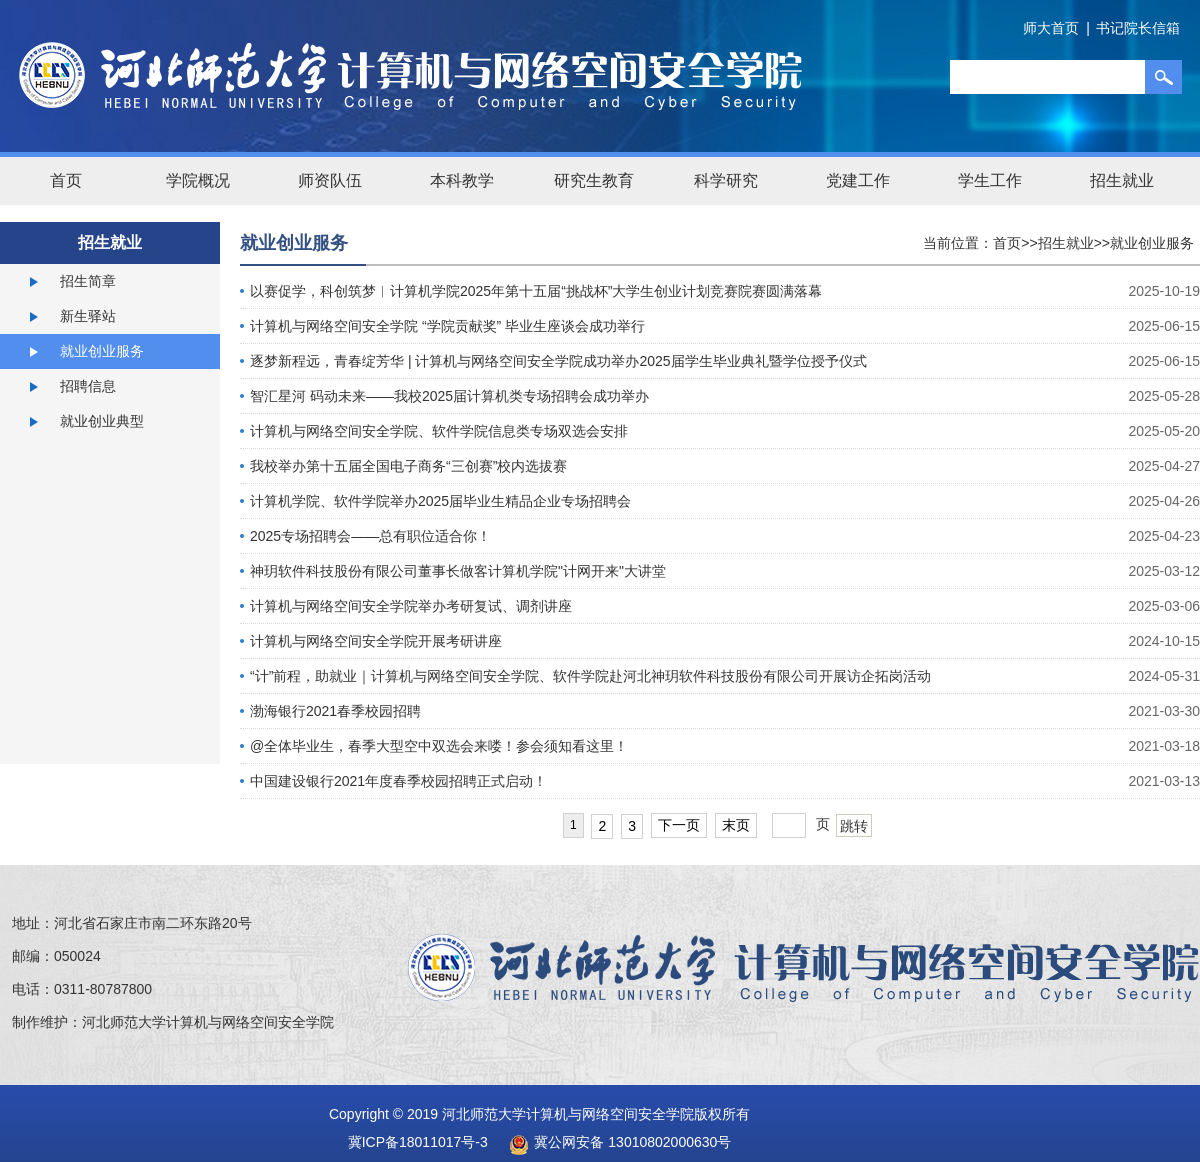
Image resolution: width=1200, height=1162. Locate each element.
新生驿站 (88, 316)
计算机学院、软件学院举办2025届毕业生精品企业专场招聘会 (440, 501)
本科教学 (462, 180)
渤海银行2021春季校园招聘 (335, 711)
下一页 (679, 825)
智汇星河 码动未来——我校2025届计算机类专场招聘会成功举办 (449, 396)
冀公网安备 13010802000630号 (615, 1142)
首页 (66, 180)
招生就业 (1122, 180)
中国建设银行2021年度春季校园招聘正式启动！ (398, 781)
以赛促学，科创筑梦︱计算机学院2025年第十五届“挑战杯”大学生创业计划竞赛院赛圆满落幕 (536, 291)
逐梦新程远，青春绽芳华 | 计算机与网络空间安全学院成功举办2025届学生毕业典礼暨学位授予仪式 (558, 361)
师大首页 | (1056, 28)
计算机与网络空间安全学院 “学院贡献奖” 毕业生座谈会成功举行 (447, 326)
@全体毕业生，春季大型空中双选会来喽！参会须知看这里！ (439, 746)
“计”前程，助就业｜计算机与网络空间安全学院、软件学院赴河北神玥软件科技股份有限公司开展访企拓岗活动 (590, 676)
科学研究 (726, 180)
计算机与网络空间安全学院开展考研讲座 (376, 641)
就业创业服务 (102, 351)
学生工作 (990, 180)
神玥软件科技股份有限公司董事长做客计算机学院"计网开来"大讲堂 (458, 571)
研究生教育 (594, 180)
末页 (736, 825)
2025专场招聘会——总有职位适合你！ (370, 536)
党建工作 (858, 180)
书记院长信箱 (1138, 28)
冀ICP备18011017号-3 (418, 1142)
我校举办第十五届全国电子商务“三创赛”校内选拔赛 (408, 466)
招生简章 (88, 281)
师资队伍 (330, 180)
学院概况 (198, 180)
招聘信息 (88, 386)
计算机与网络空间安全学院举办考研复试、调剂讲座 (411, 606)
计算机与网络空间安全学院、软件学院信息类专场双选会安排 (439, 431)
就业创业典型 (102, 421)
